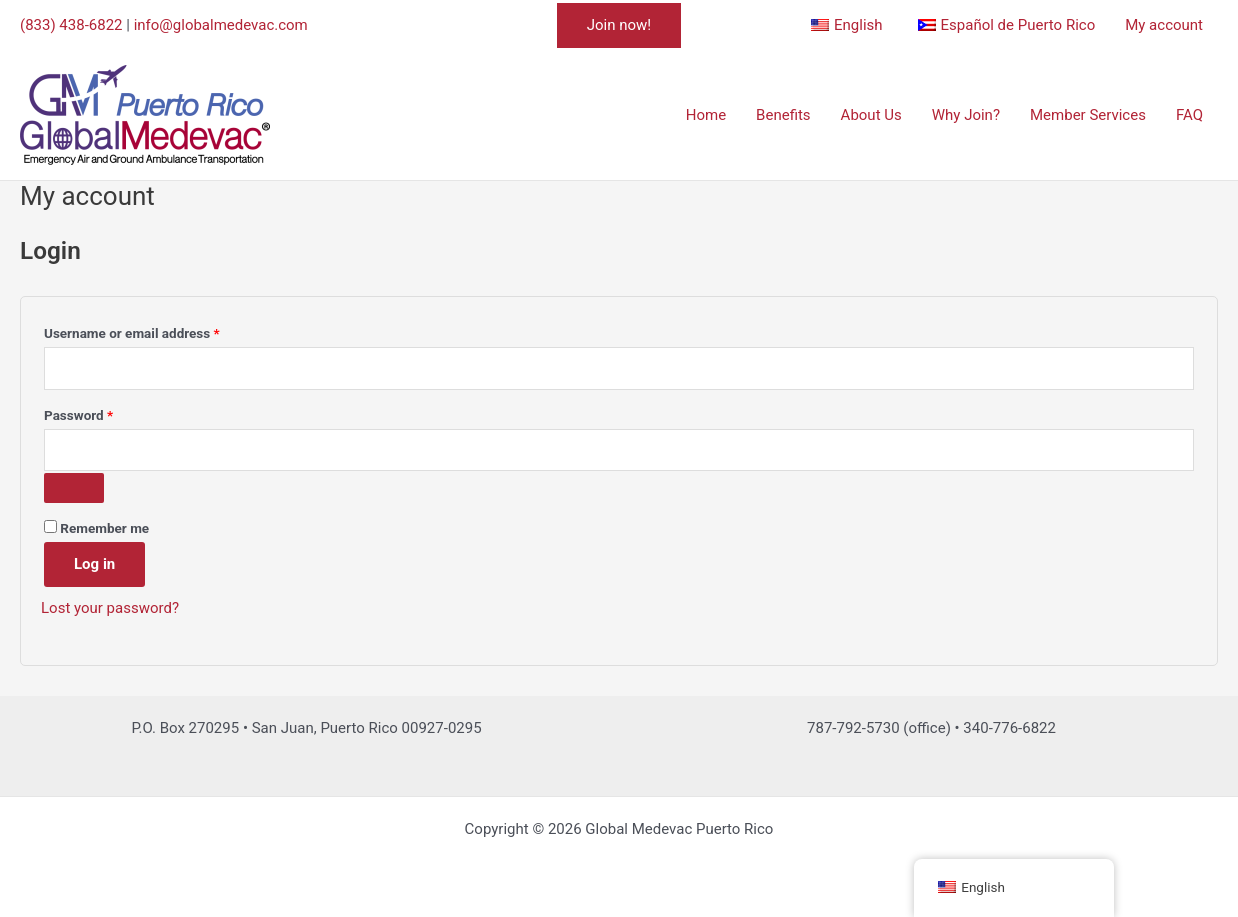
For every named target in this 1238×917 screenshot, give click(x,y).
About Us (871, 115)
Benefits (783, 115)
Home (706, 115)
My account (1164, 25)
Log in (94, 564)
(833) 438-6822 (71, 25)
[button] (619, 25)
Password (105, 412)
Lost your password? (110, 608)
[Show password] (74, 488)
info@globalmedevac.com (221, 25)
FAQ (1189, 115)
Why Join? (966, 115)
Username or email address (158, 330)
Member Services (1088, 115)
